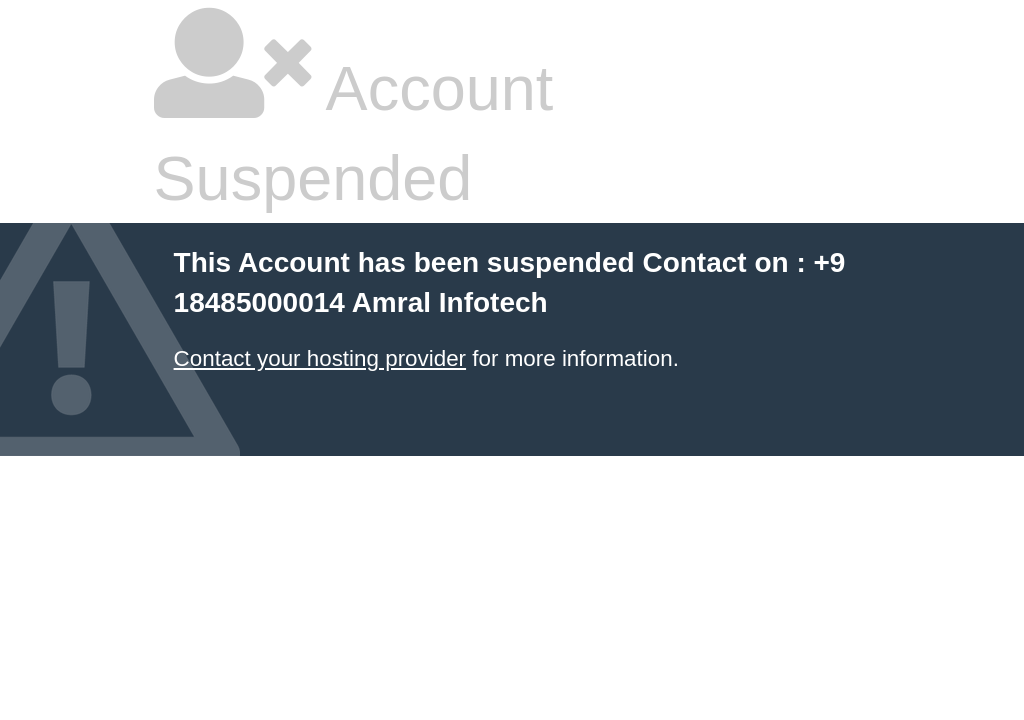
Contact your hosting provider (320, 358)
